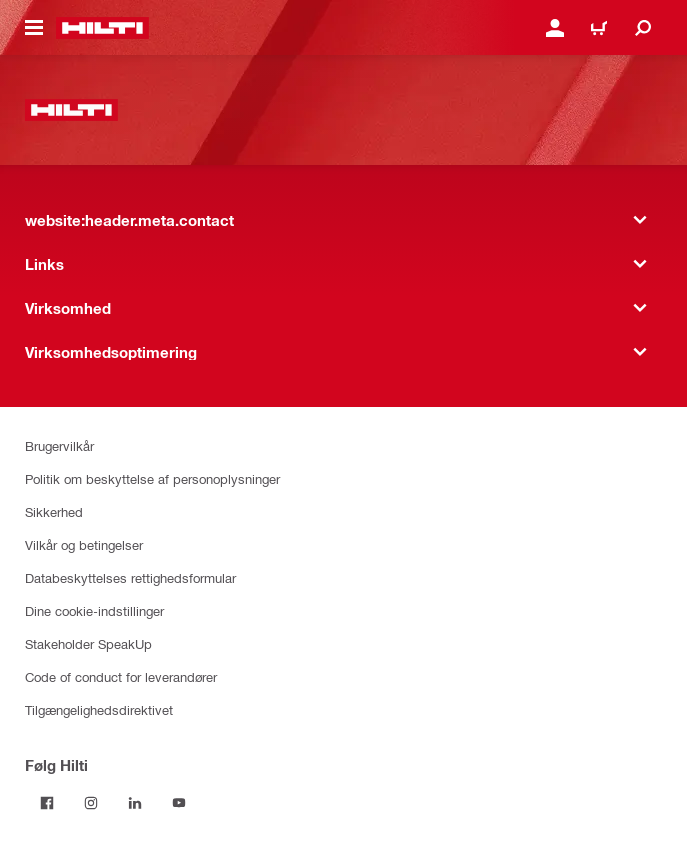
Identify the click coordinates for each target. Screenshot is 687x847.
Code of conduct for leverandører (121, 676)
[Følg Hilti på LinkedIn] (135, 803)
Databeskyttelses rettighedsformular (130, 577)
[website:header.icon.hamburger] (34, 28)
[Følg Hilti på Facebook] (47, 803)
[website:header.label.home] (102, 28)
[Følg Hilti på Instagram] (91, 803)
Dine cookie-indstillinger (94, 610)
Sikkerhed (54, 511)
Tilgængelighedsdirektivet (99, 709)
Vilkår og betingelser (84, 544)
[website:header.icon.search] (643, 28)
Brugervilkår (59, 445)
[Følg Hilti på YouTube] (179, 803)
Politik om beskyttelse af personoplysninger (152, 478)
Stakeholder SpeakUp (88, 643)
